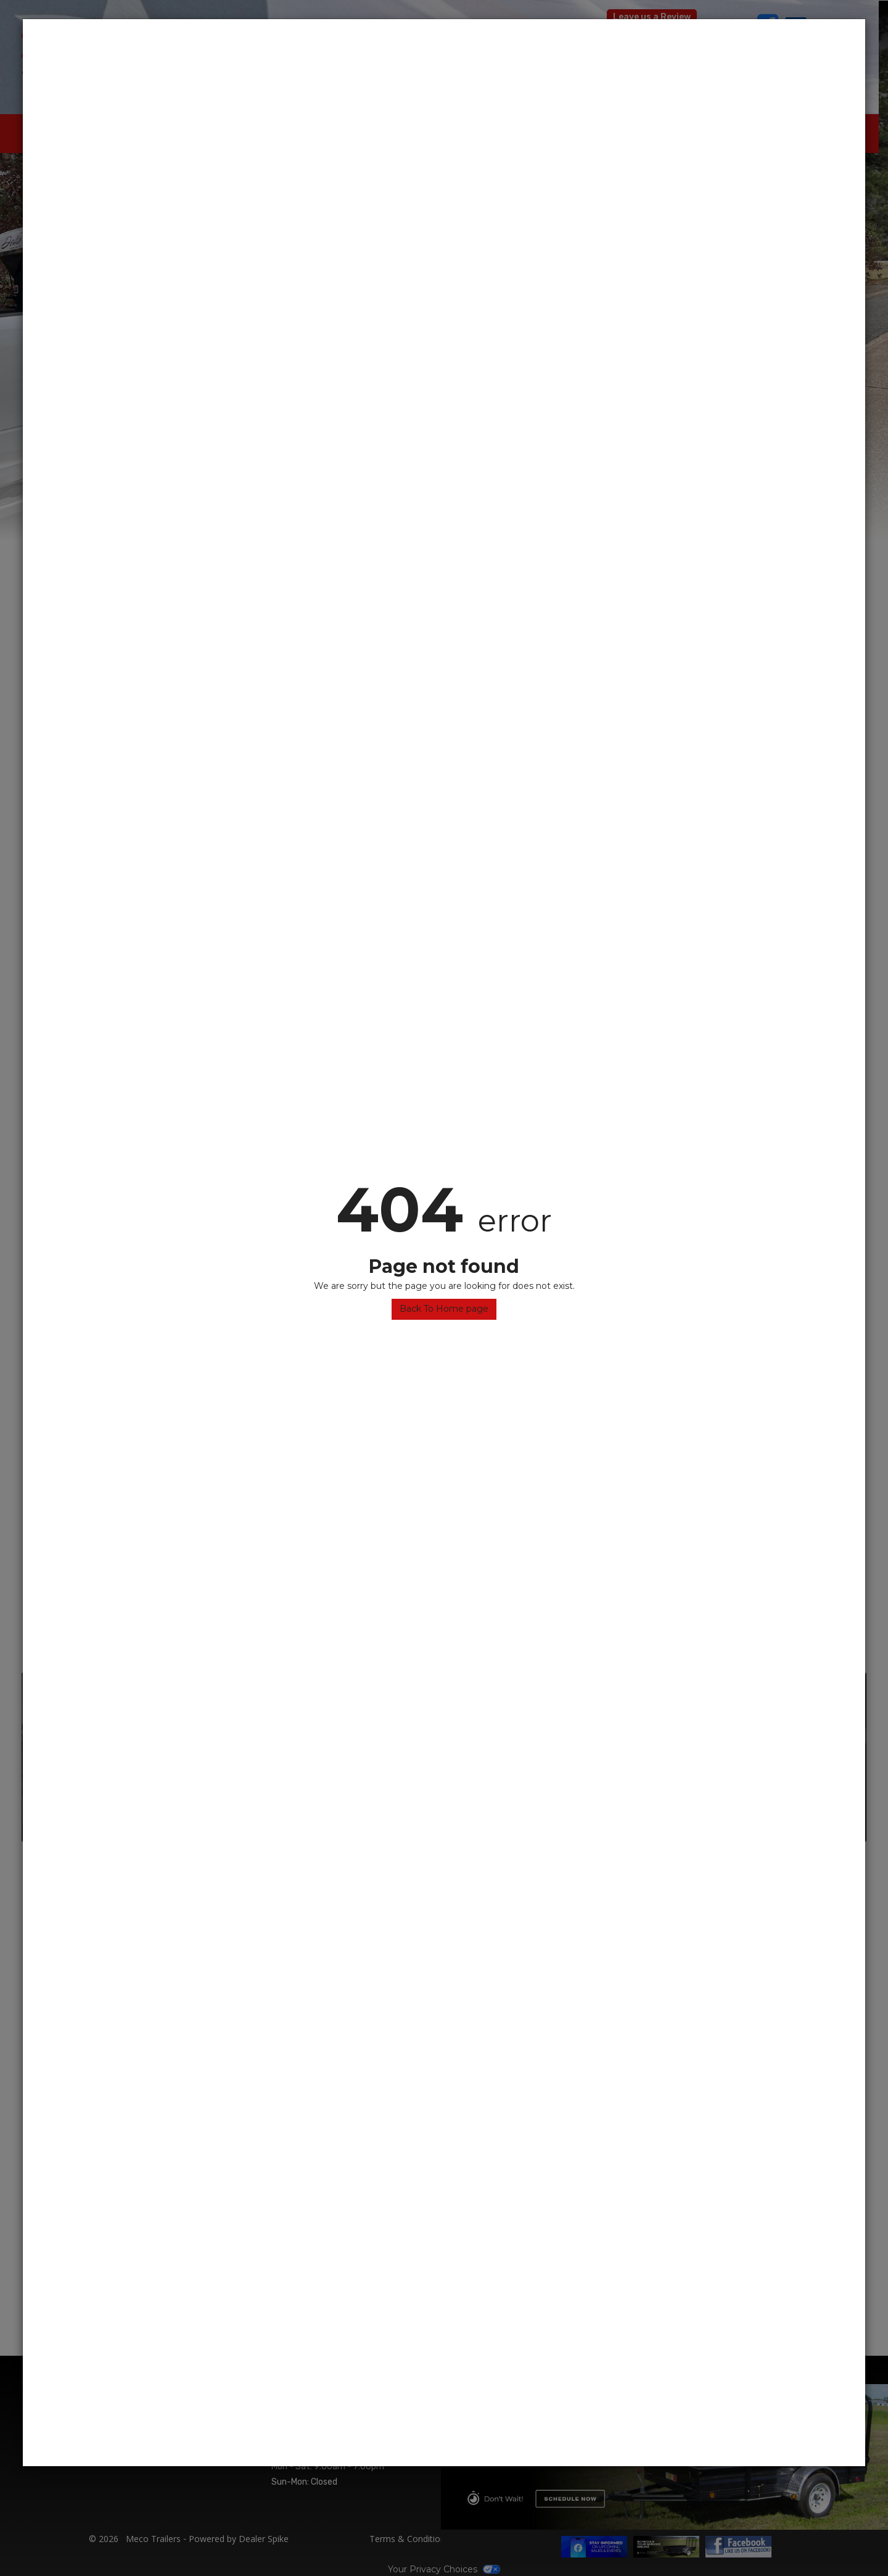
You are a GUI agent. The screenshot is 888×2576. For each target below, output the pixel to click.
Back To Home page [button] (444, 1308)
